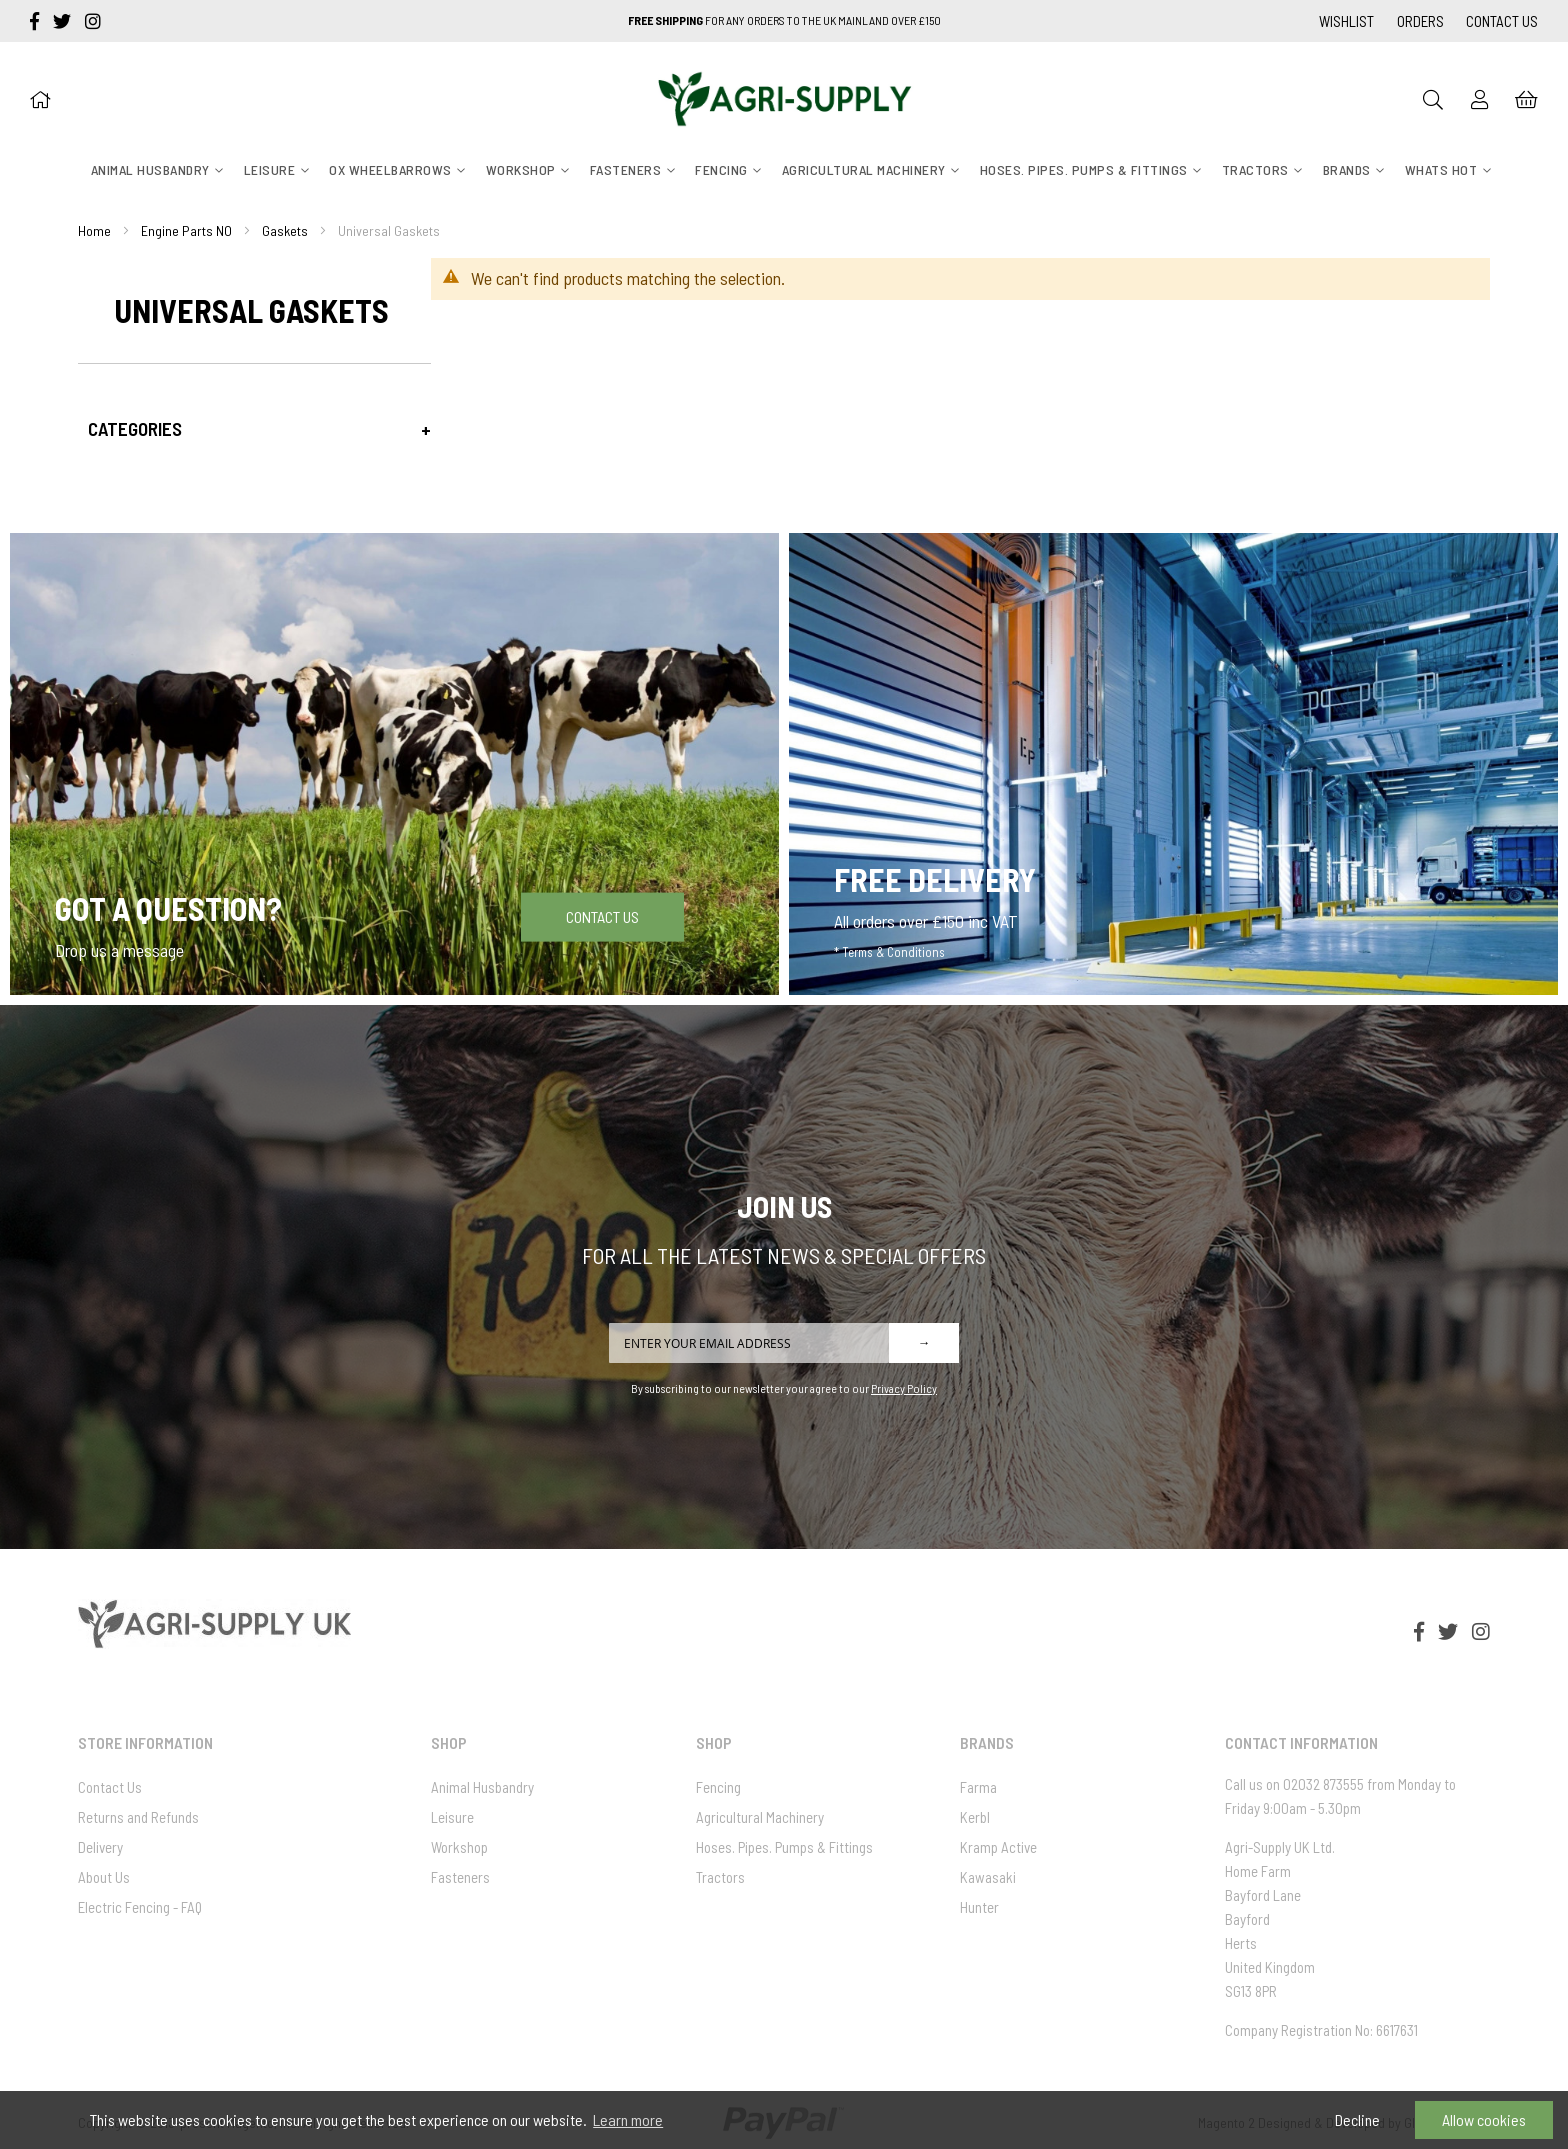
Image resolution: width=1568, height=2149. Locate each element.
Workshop (459, 1847)
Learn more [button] (628, 2119)
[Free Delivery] (1173, 763)
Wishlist (1346, 21)
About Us (104, 1877)
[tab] (254, 428)
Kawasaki (988, 1877)
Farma (978, 1787)
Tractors (720, 1877)
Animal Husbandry (482, 1787)
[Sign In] (1480, 99)
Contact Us (1502, 21)
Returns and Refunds (138, 1817)
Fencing (718, 1787)
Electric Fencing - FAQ (140, 1907)
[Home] (40, 99)
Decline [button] (1357, 2119)
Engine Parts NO (186, 230)
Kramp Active (998, 1847)
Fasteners (460, 1877)
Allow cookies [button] (1484, 2119)
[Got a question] (394, 763)
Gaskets (285, 230)
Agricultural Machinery (760, 1817)
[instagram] (93, 21)
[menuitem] (150, 170)
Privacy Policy (904, 1388)
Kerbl (975, 1817)
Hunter (979, 1907)
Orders (1420, 21)
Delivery (100, 1847)
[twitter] (64, 21)
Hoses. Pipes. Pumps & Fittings (784, 1847)
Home (94, 230)
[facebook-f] (36, 21)
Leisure (452, 1817)
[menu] (784, 170)
